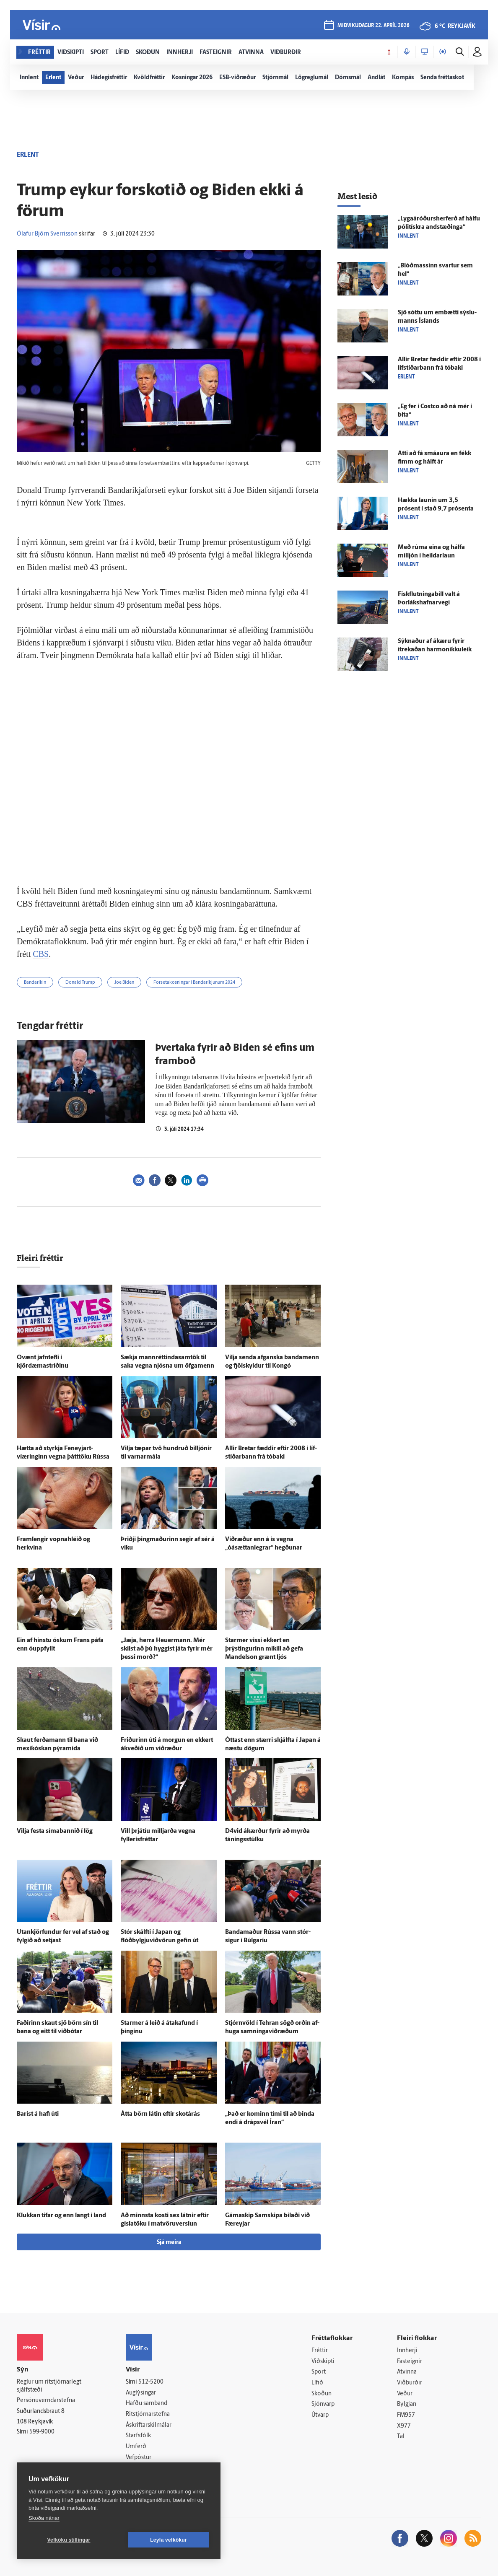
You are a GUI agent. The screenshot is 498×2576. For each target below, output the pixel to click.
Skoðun (321, 2394)
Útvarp (320, 2415)
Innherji (407, 2351)
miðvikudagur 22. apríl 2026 (373, 26)
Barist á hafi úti (38, 2114)
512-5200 (150, 2382)
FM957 (406, 2415)
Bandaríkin (35, 982)
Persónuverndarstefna (46, 2400)
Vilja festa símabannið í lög (55, 1831)
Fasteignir (409, 2361)
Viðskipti (323, 2361)
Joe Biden (124, 982)
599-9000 (41, 2432)
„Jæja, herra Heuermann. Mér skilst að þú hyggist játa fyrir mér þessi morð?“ (167, 1649)
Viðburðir (409, 2383)
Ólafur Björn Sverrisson (47, 234)
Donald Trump (80, 982)
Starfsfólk (138, 2436)
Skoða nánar (44, 2518)
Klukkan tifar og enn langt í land (61, 2216)
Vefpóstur (138, 2457)
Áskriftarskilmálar (148, 2425)
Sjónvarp (323, 2404)
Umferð (136, 2447)
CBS (41, 954)
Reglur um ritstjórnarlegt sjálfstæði (49, 2386)
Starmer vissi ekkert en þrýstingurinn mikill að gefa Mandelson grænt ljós (264, 1649)
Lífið (317, 2383)
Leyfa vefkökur (168, 2540)
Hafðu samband (146, 2403)
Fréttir (319, 2351)
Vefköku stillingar (69, 2540)
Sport (318, 2372)
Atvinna (407, 2372)
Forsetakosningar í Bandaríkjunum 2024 (194, 982)
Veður (404, 2394)
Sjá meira (169, 2242)
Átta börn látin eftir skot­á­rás (160, 2114)
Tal (401, 2436)
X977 (404, 2426)
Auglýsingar (141, 2393)
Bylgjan (406, 2404)
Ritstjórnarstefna (148, 2414)
